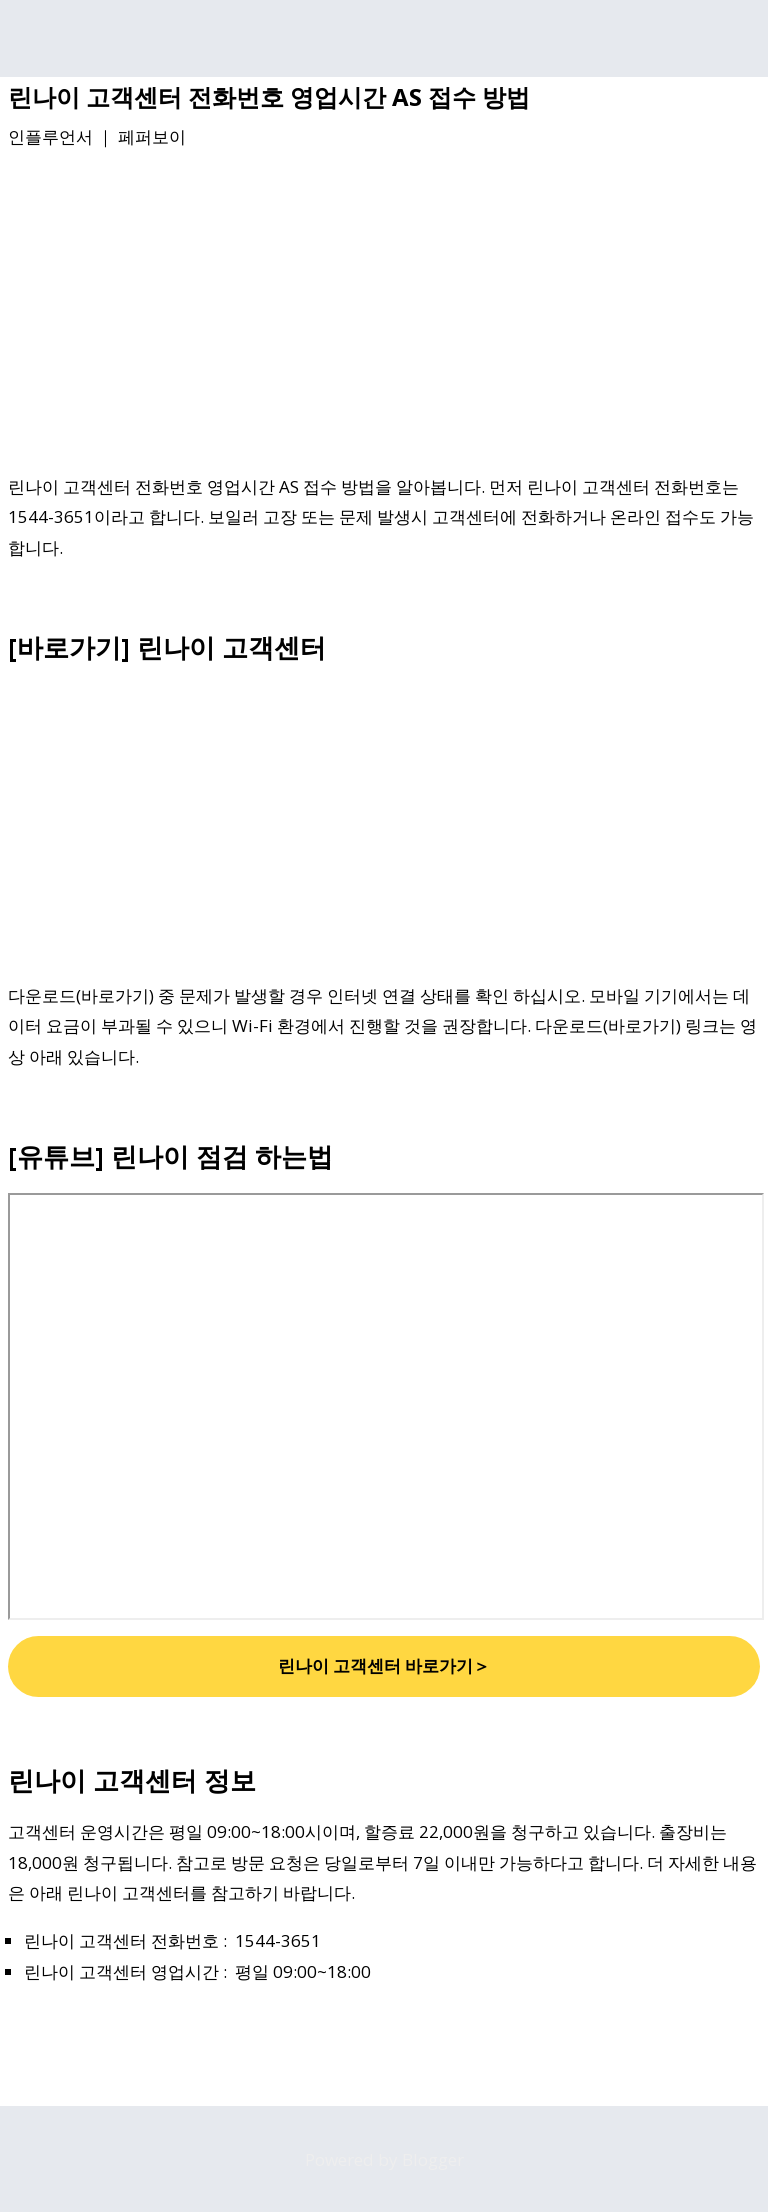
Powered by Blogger (384, 2159)
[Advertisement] (384, 315)
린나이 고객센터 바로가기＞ (384, 1665)
